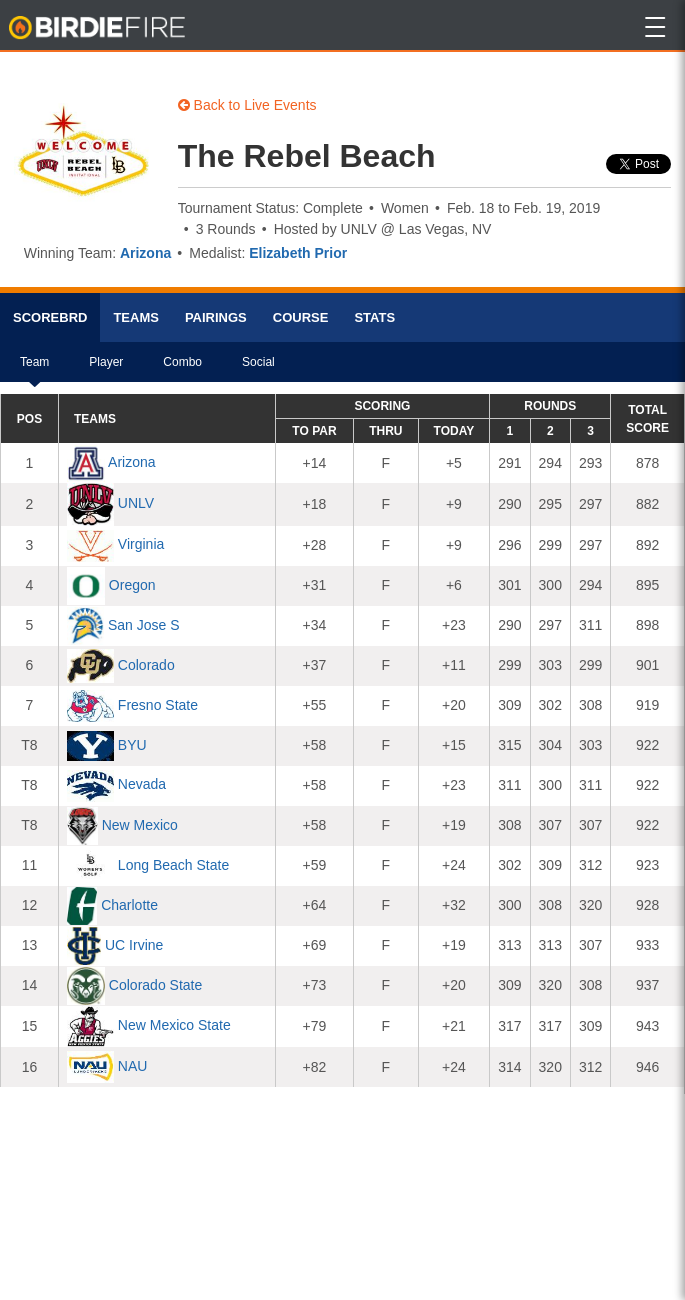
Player (106, 368)
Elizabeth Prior (298, 253)
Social (258, 368)
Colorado (146, 665)
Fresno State (158, 705)
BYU (132, 745)
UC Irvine (134, 945)
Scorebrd (50, 317)
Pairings (216, 317)
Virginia (141, 545)
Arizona (145, 253)
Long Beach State (173, 865)
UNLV (136, 503)
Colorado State (155, 985)
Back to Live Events (247, 105)
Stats (374, 317)
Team (34, 368)
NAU (133, 1066)
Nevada (142, 785)
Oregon (132, 585)
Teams (136, 317)
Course (301, 317)
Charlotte (129, 905)
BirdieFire (98, 28)
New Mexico (140, 825)
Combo (182, 368)
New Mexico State (174, 1025)
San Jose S (144, 625)
